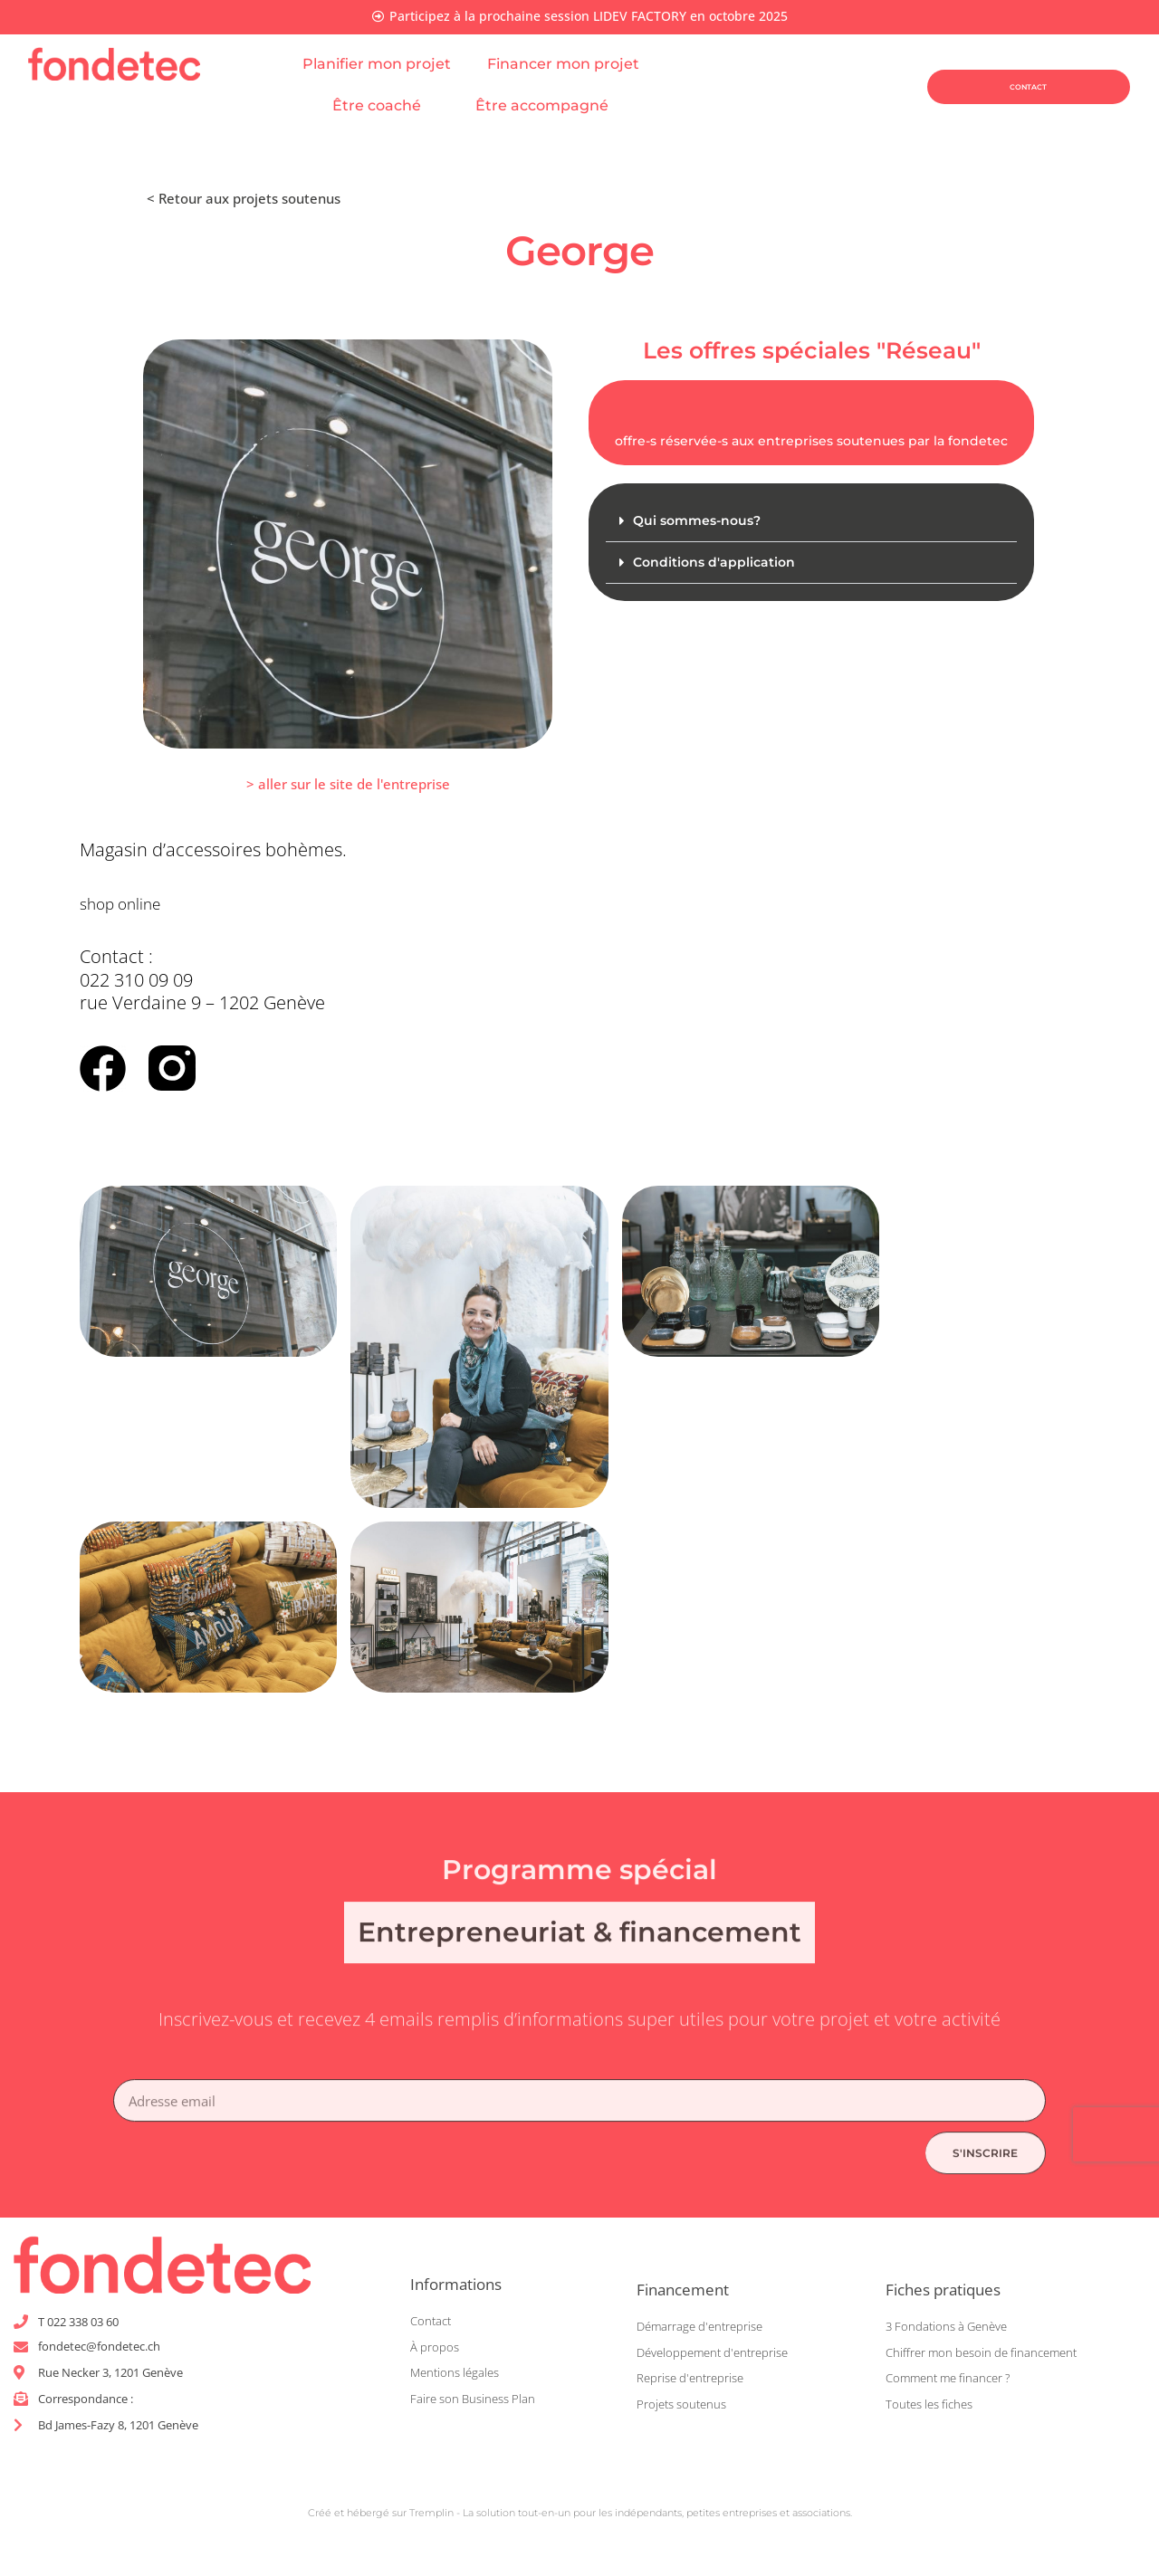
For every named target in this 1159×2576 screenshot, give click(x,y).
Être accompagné (551, 107)
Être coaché (385, 107)
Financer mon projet (572, 65)
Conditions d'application (716, 564)
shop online (128, 904)
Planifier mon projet (376, 64)
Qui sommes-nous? (701, 521)
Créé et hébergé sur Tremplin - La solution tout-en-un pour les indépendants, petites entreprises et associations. (580, 2516)
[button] (811, 522)
